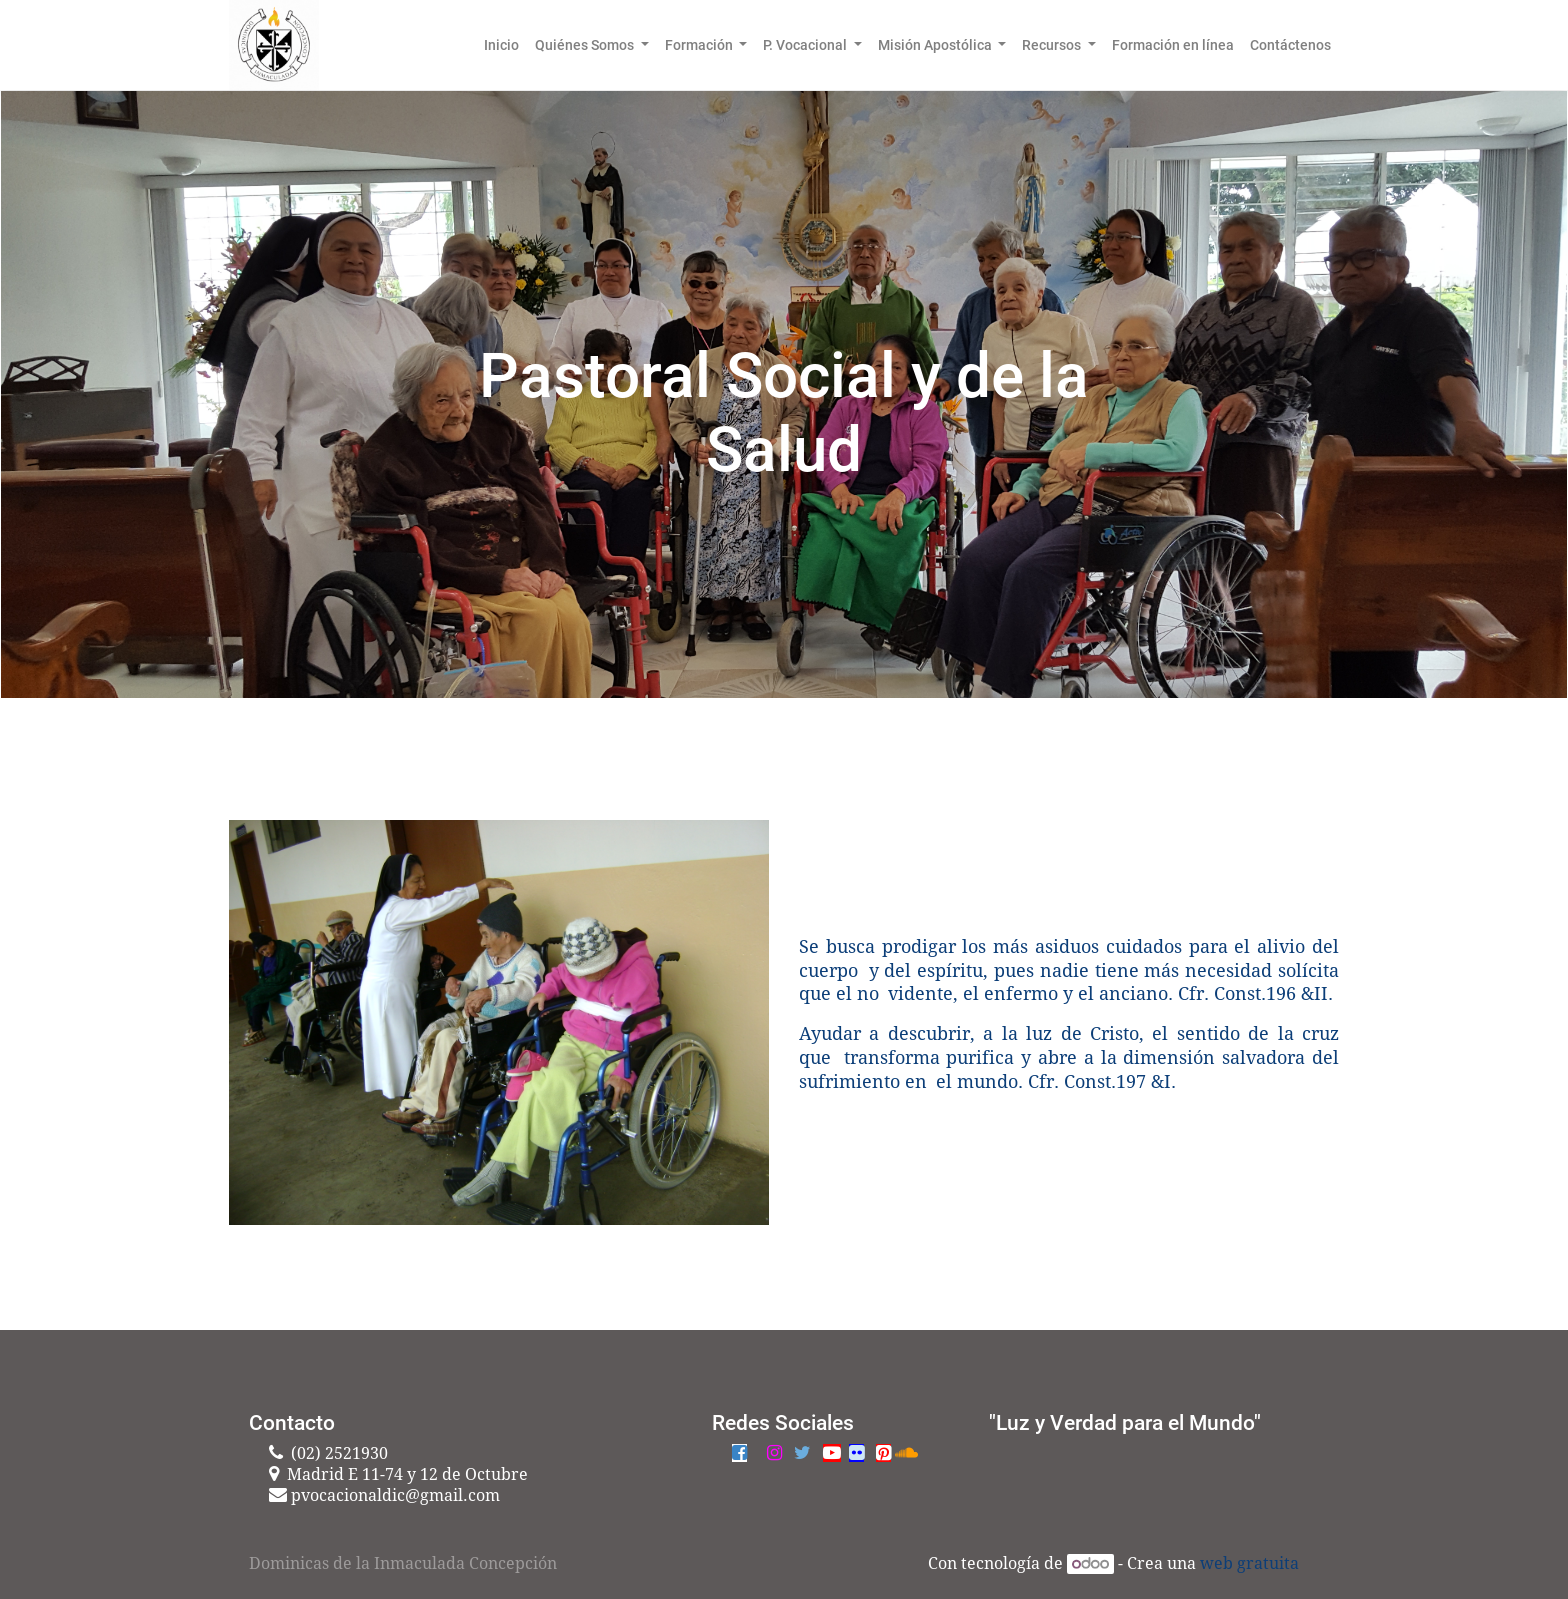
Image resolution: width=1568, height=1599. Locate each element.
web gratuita (1249, 1563)
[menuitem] (501, 45)
